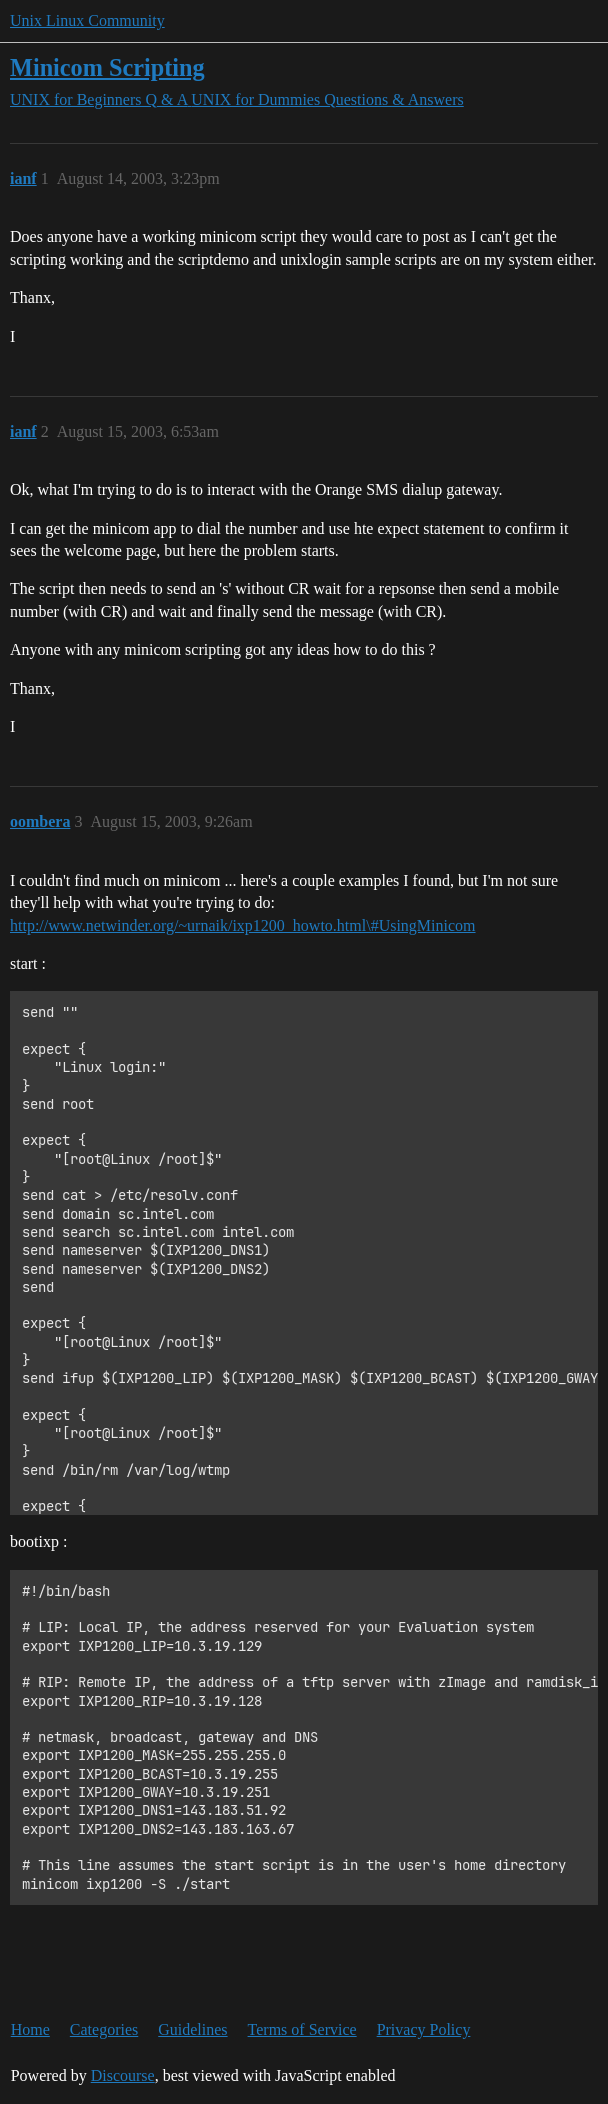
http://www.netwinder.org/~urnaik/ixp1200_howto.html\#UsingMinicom (243, 925)
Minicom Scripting (107, 67)
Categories (104, 2029)
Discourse (123, 2075)
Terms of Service (302, 2029)
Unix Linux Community (87, 20)
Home (30, 2029)
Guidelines (192, 2029)
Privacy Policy (424, 2029)
